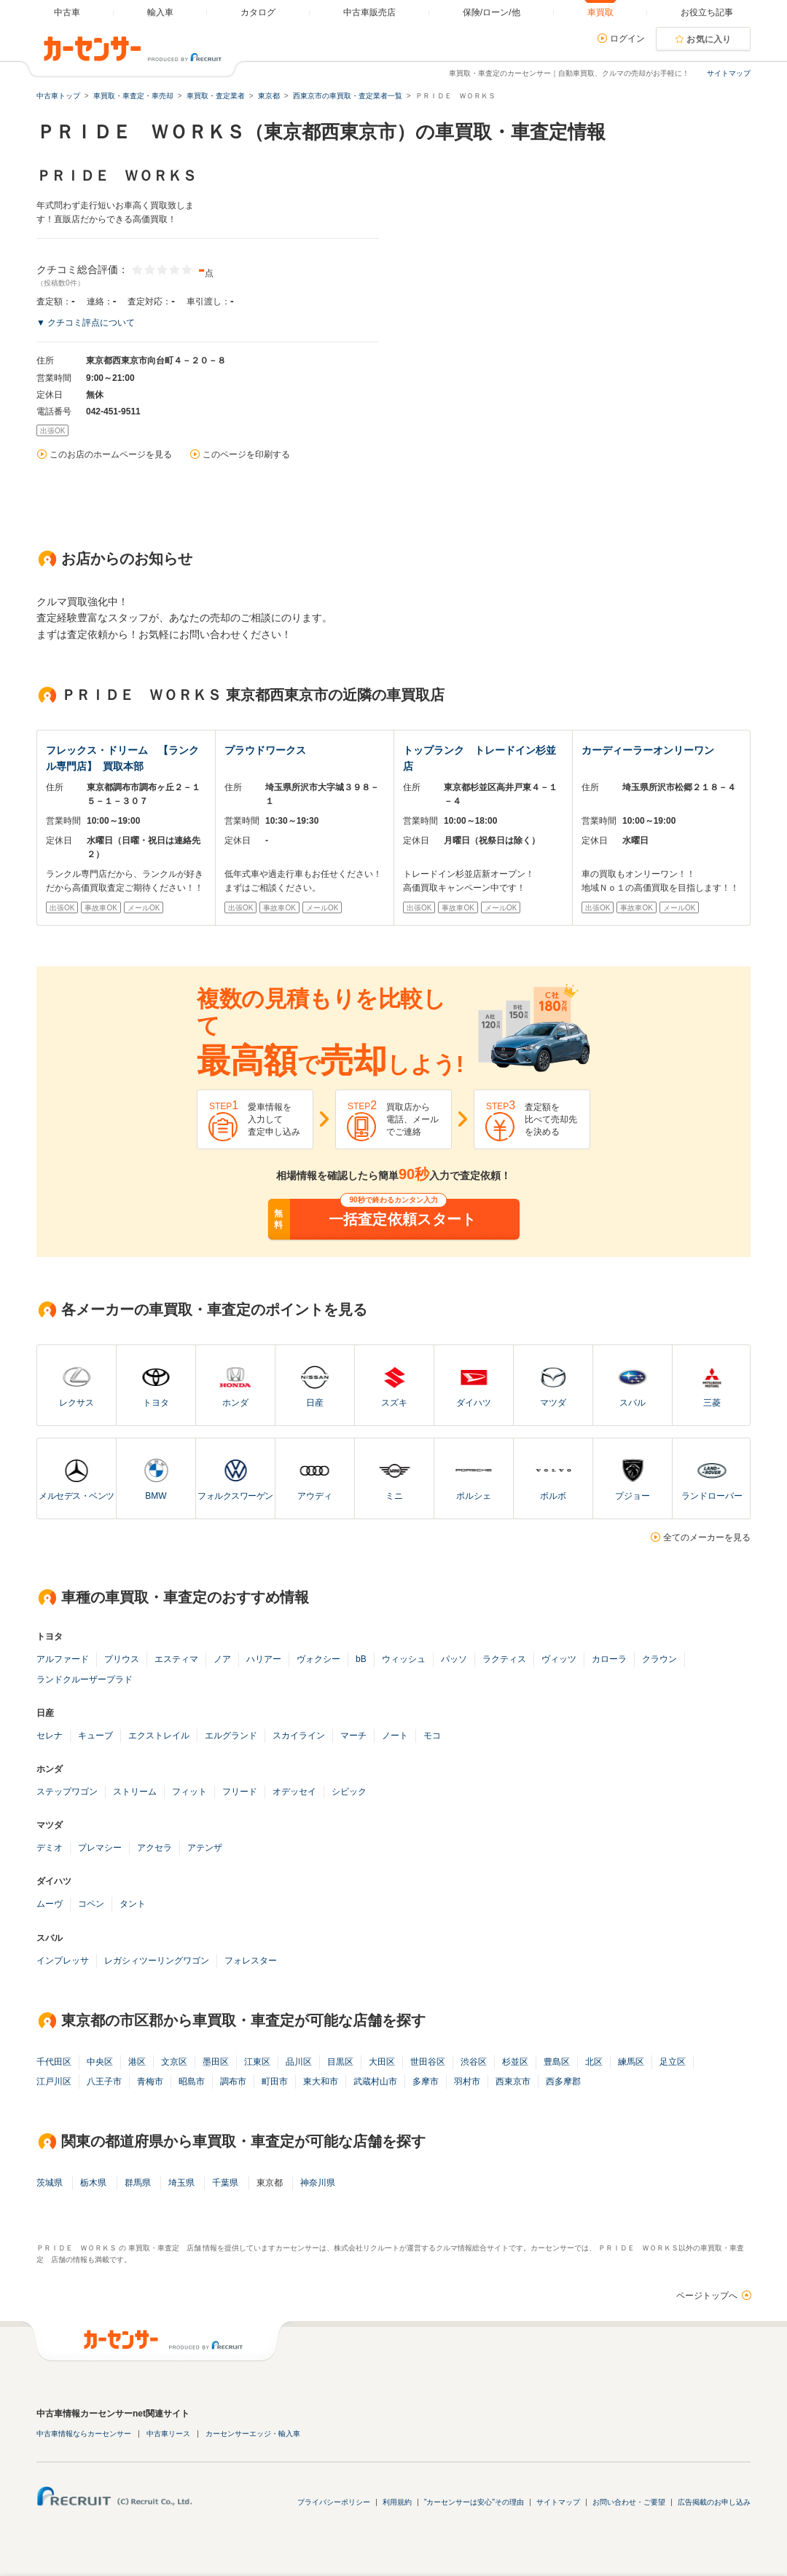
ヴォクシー (318, 1659)
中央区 (100, 2062)
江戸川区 (53, 2081)
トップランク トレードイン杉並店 (479, 758)
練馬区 (631, 2062)
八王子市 (104, 2081)
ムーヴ (49, 1904)
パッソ (454, 1659)
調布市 (233, 2081)
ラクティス (504, 1659)
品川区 (299, 2062)
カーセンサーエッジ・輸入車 (252, 2434)
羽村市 (467, 2081)
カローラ (609, 1659)
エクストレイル (158, 1735)
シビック (349, 1792)
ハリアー (263, 1659)
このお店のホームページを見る (111, 454)
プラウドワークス (265, 750)
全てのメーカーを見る (707, 1537)
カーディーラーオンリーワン (648, 750)
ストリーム (135, 1792)
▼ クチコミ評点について (85, 323)
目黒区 (340, 2062)
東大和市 (320, 2081)
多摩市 (425, 2081)
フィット (189, 1792)
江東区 (257, 2062)
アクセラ (154, 1848)
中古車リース (168, 2434)
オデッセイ (294, 1792)
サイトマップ (729, 73)
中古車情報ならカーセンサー (83, 2434)
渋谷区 (474, 2062)
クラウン (659, 1659)
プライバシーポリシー (333, 2502)
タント (133, 1904)
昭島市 (192, 2081)
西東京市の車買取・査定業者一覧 (347, 96)
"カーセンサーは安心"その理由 (474, 2502)
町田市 (275, 2081)
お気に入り (709, 39)
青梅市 (150, 2081)
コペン (91, 1904)
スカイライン (299, 1735)
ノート (395, 1735)
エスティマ (176, 1659)
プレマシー (100, 1848)
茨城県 (49, 2183)
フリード (239, 1792)
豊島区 (557, 2062)
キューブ (95, 1735)
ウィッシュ (404, 1659)
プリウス (121, 1659)
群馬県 (138, 2183)
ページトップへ (706, 2296)
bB (361, 1659)
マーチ (353, 1735)
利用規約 (397, 2502)
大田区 (382, 2062)
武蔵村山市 (375, 2081)
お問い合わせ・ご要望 (628, 2502)
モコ (432, 1735)
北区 (594, 2062)
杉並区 (515, 2062)
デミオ (49, 1848)
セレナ (49, 1735)
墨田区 (216, 2062)
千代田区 (53, 2062)
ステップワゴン (67, 1792)
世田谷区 (427, 2062)
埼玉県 (181, 2183)
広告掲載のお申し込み (714, 2502)
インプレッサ (62, 1960)
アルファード (62, 1659)
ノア (222, 1659)
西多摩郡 (563, 2081)
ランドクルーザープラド (84, 1679)
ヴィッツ (558, 1659)
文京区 (174, 2062)
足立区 (672, 2062)
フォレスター (250, 1960)
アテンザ (204, 1848)
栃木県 (93, 2183)
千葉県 (225, 2183)
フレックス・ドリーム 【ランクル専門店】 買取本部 (122, 758)
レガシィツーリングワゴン (156, 1960)
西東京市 (513, 2081)
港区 (137, 2062)
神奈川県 (317, 2183)
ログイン (627, 39)
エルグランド (231, 1735)
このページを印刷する (246, 454)
